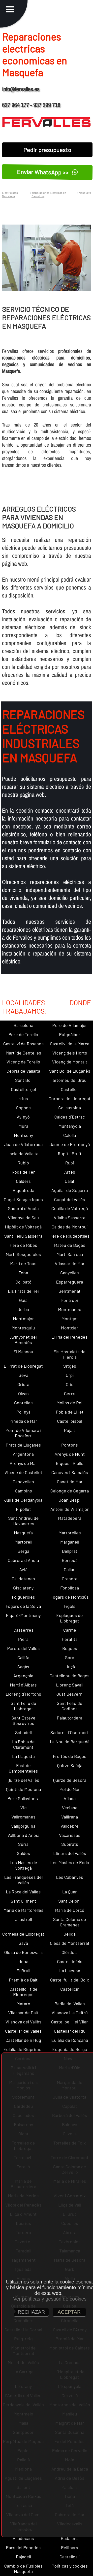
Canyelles (69, 1272)
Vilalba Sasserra (69, 1217)
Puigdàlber (69, 1034)
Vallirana (69, 1816)
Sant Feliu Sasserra (23, 1236)
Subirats (69, 1844)
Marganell (69, 1542)
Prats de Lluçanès (23, 1445)
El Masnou (23, 1351)
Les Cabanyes (69, 1877)
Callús (69, 1569)
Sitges (69, 1366)
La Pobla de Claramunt (23, 1744)
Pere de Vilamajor (69, 1025)
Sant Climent (23, 1901)
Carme (69, 1630)
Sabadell (23, 1732)
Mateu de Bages (69, 1245)
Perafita (70, 1639)
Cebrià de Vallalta (23, 1071)
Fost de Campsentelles (23, 1768)
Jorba (23, 1309)
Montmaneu (69, 1309)
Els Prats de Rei (23, 1291)
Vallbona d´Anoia (23, 1835)
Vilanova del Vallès (23, 2021)
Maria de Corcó (69, 1910)
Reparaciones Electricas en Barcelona (48, 194)
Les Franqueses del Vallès (23, 1879)
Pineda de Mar (23, 1421)
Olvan (23, 1393)
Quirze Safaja (69, 1765)
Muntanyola (70, 1126)
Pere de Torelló (23, 1034)
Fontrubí (69, 1300)
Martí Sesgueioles (23, 1254)
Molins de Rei (70, 1402)
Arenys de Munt (70, 1454)
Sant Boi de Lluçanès (69, 1071)
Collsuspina (69, 1107)
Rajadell (23, 2556)
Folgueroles (23, 1597)
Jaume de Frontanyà (70, 1144)
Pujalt (69, 1430)
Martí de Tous (23, 1263)
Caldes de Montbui (70, 1226)
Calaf (69, 1181)
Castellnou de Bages (70, 1675)
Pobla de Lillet (70, 1412)
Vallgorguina (23, 1826)
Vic (23, 1807)
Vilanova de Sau (23, 1217)
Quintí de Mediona (23, 1789)
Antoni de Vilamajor (69, 1509)
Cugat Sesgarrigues (23, 1199)
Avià (23, 1569)
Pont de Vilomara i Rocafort (23, 1432)
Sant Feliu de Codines (69, 1705)
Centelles (23, 1402)
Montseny (23, 1135)
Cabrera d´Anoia (23, 1560)
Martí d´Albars (23, 1684)
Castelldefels (69, 1961)
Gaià (23, 1300)
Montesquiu (23, 1327)
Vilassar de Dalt (23, 2012)
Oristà (23, 1384)
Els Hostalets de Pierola (70, 1354)
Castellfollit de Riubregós (23, 1991)
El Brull (23, 1970)
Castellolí (70, 1089)
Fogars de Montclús (70, 1597)
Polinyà (23, 1412)
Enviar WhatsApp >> (47, 172)
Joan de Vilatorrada (23, 1144)
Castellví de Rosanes (23, 1043)
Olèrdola (70, 1952)
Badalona (70, 2538)
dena (23, 1961)
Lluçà (69, 1666)
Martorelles (70, 1532)
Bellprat (69, 1551)
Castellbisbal (69, 1421)
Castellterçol (23, 1089)
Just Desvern (70, 1694)
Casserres (23, 1630)
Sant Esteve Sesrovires (23, 1720)
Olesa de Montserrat (70, 1943)
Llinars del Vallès (69, 1853)
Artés (69, 1172)
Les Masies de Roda (69, 1862)
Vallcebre (70, 1826)
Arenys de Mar (23, 1463)
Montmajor (23, 1318)
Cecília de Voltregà (69, 1208)
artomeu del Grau (70, 1080)
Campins (23, 1490)
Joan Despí (69, 1500)
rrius (23, 1098)
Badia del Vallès (70, 2003)
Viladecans (23, 2538)
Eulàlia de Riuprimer (23, 2049)
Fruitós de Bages (69, 1756)
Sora (69, 1657)
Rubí (69, 1162)
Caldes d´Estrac (69, 1117)
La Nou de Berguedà (70, 1741)
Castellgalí (70, 2556)
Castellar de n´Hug (23, 2040)
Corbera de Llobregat (70, 1098)
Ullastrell (23, 1919)
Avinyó (23, 1117)
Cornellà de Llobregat (23, 1934)
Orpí (70, 1375)
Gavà (23, 1943)
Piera (23, 1639)
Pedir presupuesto (47, 149)
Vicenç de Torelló (23, 1061)
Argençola (23, 1675)
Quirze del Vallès (23, 1780)
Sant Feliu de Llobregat (23, 1705)
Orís (69, 1384)
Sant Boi (23, 1080)
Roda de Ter (23, 1172)
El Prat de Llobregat (23, 1366)
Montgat (70, 1318)
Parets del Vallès (23, 1648)
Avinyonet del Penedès (23, 1339)
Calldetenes (23, 1578)
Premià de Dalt (23, 1979)
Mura (23, 1126)
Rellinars (69, 2547)
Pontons (69, 1445)
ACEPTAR (69, 2312)
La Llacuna (69, 1970)
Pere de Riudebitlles (70, 1236)
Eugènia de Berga (69, 2049)
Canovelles (23, 1481)
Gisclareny (23, 1587)
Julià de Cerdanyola (23, 1500)
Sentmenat (70, 1291)
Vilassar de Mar (70, 1263)
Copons (23, 1107)
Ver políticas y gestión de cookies (50, 2299)
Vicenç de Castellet (23, 1472)
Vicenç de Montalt (69, 1061)
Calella (69, 1135)
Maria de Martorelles (23, 1910)
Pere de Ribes (23, 1245)
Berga (23, 1551)
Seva (23, 1375)
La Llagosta (23, 1756)
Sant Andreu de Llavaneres (23, 1520)
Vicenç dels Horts (69, 1053)
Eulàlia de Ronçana (69, 2040)
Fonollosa (69, 1587)
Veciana (69, 1807)
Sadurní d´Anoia (23, 1208)
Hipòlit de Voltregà (23, 1226)
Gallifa (23, 1657)
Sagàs (23, 1666)
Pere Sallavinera (23, 1798)
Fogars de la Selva (23, 1606)
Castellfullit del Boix (69, 1979)
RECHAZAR (31, 2312)
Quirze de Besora (69, 1780)
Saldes (23, 1853)
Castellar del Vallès (23, 2031)
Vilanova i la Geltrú (70, 2012)
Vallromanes (23, 1816)
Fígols (69, 1606)
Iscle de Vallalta (23, 1153)
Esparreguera (69, 1282)
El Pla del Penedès (70, 1337)
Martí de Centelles (23, 1053)
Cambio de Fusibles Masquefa (23, 2568)
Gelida (69, 1934)
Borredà (70, 1560)
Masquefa (23, 1532)
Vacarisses (69, 1835)
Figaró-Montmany (23, 1615)
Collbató (23, 1282)
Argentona (23, 1454)
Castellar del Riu (70, 2031)
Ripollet (23, 1509)
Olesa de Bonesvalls (23, 1952)
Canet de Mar (70, 1481)
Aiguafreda (23, 1190)
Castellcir (69, 1989)
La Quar (69, 1891)
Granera (69, 1578)
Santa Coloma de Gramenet (69, 1921)
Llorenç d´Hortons (23, 1694)
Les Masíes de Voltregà (23, 1865)
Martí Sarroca (70, 1254)
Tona (23, 1272)
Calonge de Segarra (69, 1490)
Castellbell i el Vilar (69, 2021)
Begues (69, 1648)
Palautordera (69, 1717)
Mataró (23, 2003)
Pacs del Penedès (23, 2547)
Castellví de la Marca (69, 1043)
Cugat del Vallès (69, 1199)
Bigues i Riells (69, 1463)
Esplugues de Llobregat (69, 1618)
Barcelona (23, 1025)
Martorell (23, 1542)
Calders (23, 1181)
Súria (23, 1844)
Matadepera (69, 1518)
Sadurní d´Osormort (69, 1732)
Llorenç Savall (69, 1684)
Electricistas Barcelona (10, 194)
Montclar (69, 1327)
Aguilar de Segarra (69, 1190)
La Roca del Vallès (23, 1891)
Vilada (70, 1798)
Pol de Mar (70, 1789)
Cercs (69, 1393)
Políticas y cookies (70, 2566)
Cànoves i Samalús (69, 1472)
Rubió (23, 1162)
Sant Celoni (69, 1901)
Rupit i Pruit (70, 1153)
